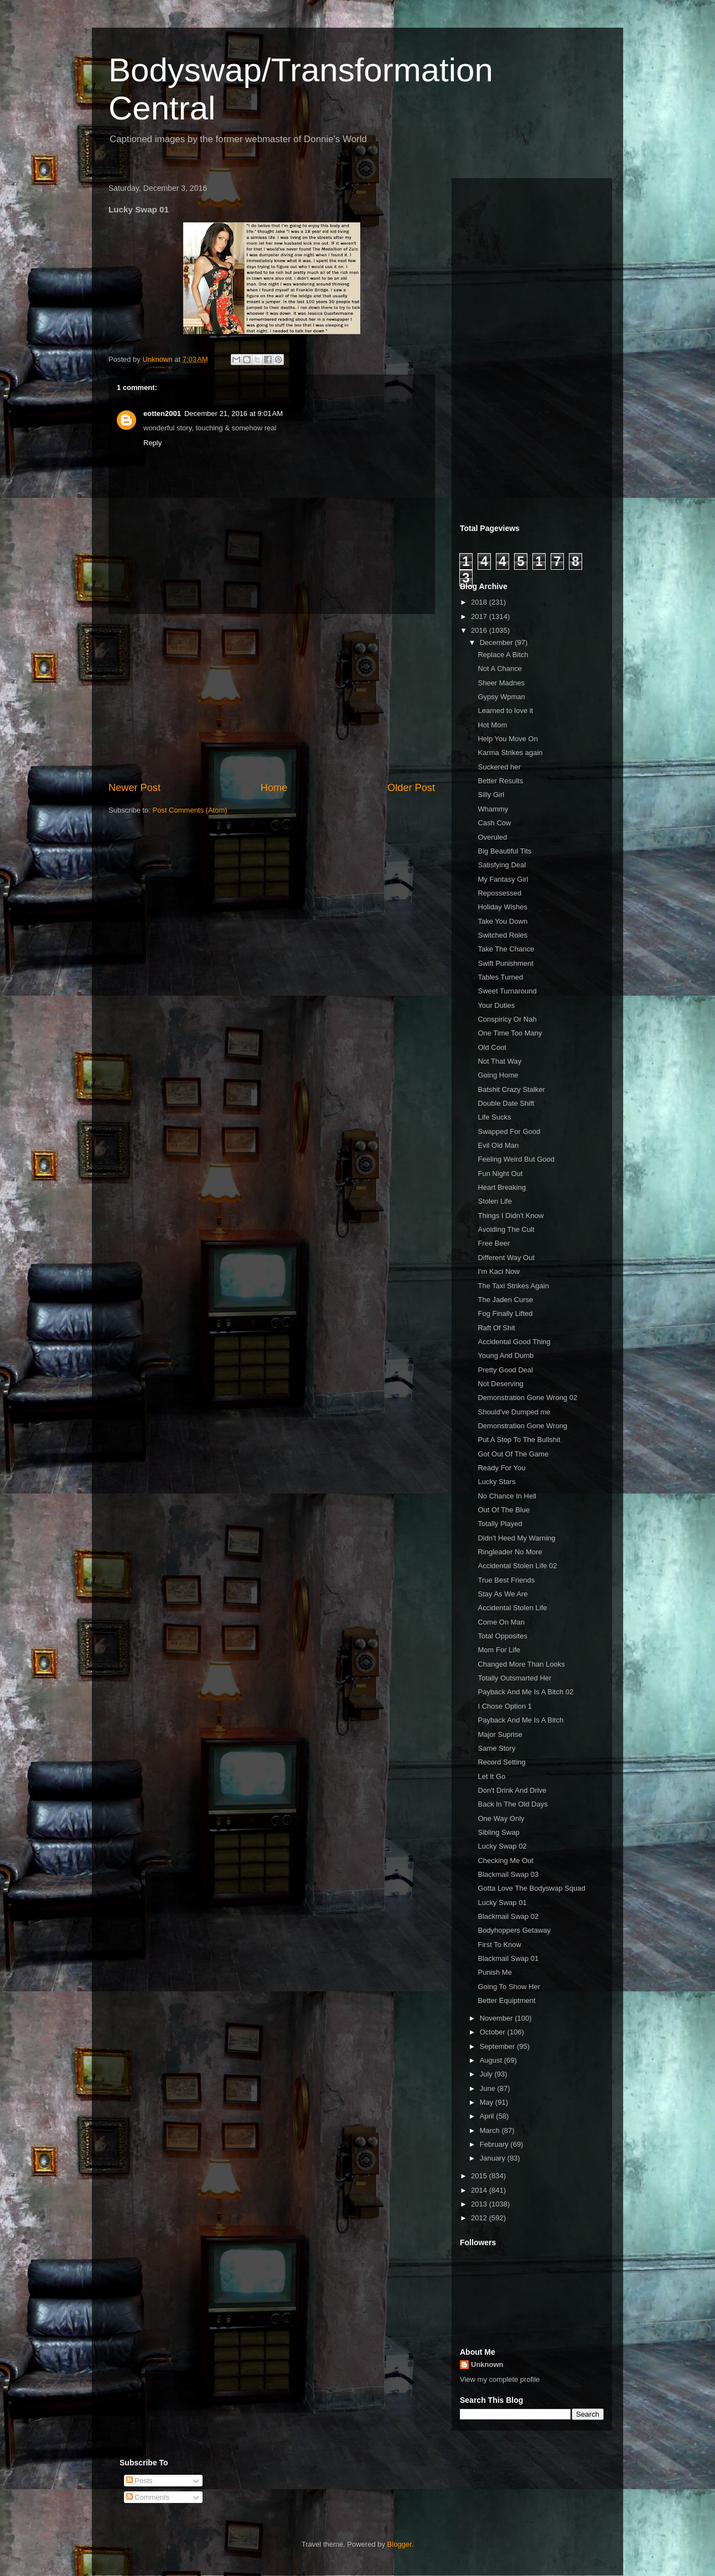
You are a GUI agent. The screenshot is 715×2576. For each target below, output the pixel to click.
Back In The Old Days (512, 1804)
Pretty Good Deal (505, 1370)
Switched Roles (502, 935)
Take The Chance (506, 949)
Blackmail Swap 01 (508, 1958)
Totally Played (500, 1523)
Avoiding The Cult (506, 1229)
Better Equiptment (506, 2000)
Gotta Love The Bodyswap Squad (531, 1888)
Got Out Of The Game (513, 1454)
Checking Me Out (505, 1860)
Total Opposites (502, 1636)
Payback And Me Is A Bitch (520, 1720)
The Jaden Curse (505, 1299)
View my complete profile (500, 2379)
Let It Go (491, 1776)
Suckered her (499, 767)
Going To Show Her (509, 1986)
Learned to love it (505, 710)
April (488, 2116)
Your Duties (496, 1005)
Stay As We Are (502, 1594)
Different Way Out (506, 1257)
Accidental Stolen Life (512, 1608)
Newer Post (134, 787)
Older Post (411, 787)
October (493, 2032)
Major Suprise (500, 1734)
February (495, 2144)
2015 (480, 2176)
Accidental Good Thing (514, 1342)
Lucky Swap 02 (502, 1846)
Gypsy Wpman (501, 697)
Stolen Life (494, 1201)
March (491, 2130)
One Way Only (501, 1818)
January (493, 2158)
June (489, 2088)
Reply (152, 443)
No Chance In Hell (507, 1496)
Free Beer (494, 1243)
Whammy (493, 809)
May (487, 2102)
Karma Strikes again (510, 752)
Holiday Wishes (502, 907)
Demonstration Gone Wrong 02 (527, 1397)
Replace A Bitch (503, 654)
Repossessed (499, 893)
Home (274, 787)
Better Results (500, 781)
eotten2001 (162, 413)
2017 (480, 616)
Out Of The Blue (504, 1510)
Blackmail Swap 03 (508, 1874)
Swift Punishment (505, 963)
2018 (480, 602)
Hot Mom (492, 725)
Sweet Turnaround (507, 991)
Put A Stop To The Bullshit (519, 1439)
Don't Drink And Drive (512, 1790)
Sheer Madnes (501, 683)
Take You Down (502, 921)
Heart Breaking (502, 1187)
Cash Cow (494, 823)
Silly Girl (491, 794)
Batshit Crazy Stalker (511, 1089)
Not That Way (499, 1061)
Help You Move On (507, 739)
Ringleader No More (510, 1552)
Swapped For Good (509, 1131)
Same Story (496, 1748)
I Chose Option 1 (505, 1706)
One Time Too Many (510, 1033)
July (487, 2074)
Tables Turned (500, 977)
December (497, 642)
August (492, 2060)
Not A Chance (500, 668)
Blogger (399, 2544)
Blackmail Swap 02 (508, 1916)
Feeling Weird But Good (516, 1159)
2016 (480, 630)
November (497, 2018)
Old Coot (492, 1047)
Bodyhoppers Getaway (514, 1930)
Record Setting (501, 1762)
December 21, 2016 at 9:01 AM (233, 413)
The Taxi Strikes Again (513, 1286)
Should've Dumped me (514, 1412)
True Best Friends (506, 1580)
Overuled (492, 837)
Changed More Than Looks (521, 1664)
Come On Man (501, 1622)
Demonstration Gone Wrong (522, 1426)
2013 (480, 2204)
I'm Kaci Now (498, 1271)
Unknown (487, 2364)
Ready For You (501, 1468)
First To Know (499, 1944)
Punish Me (494, 1972)
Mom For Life (499, 1650)
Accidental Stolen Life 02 (517, 1566)
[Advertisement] (272, 697)
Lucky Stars (496, 1481)
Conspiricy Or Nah (507, 1019)
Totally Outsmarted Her (514, 1678)
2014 (480, 2190)
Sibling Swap (498, 1832)
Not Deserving (500, 1384)
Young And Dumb (505, 1355)
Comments (147, 2497)
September (498, 2046)
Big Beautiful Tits (504, 851)
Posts (139, 2480)
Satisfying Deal (502, 865)
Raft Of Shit (496, 1328)
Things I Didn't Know (510, 1215)
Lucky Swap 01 (502, 1902)
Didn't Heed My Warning (516, 1538)
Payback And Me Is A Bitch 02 (525, 1692)
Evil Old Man (498, 1145)
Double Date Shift (506, 1103)
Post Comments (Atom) (190, 810)
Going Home (498, 1075)
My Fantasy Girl (503, 879)
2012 (480, 2218)
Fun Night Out (500, 1173)
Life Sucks (494, 1117)
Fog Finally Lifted (505, 1313)
